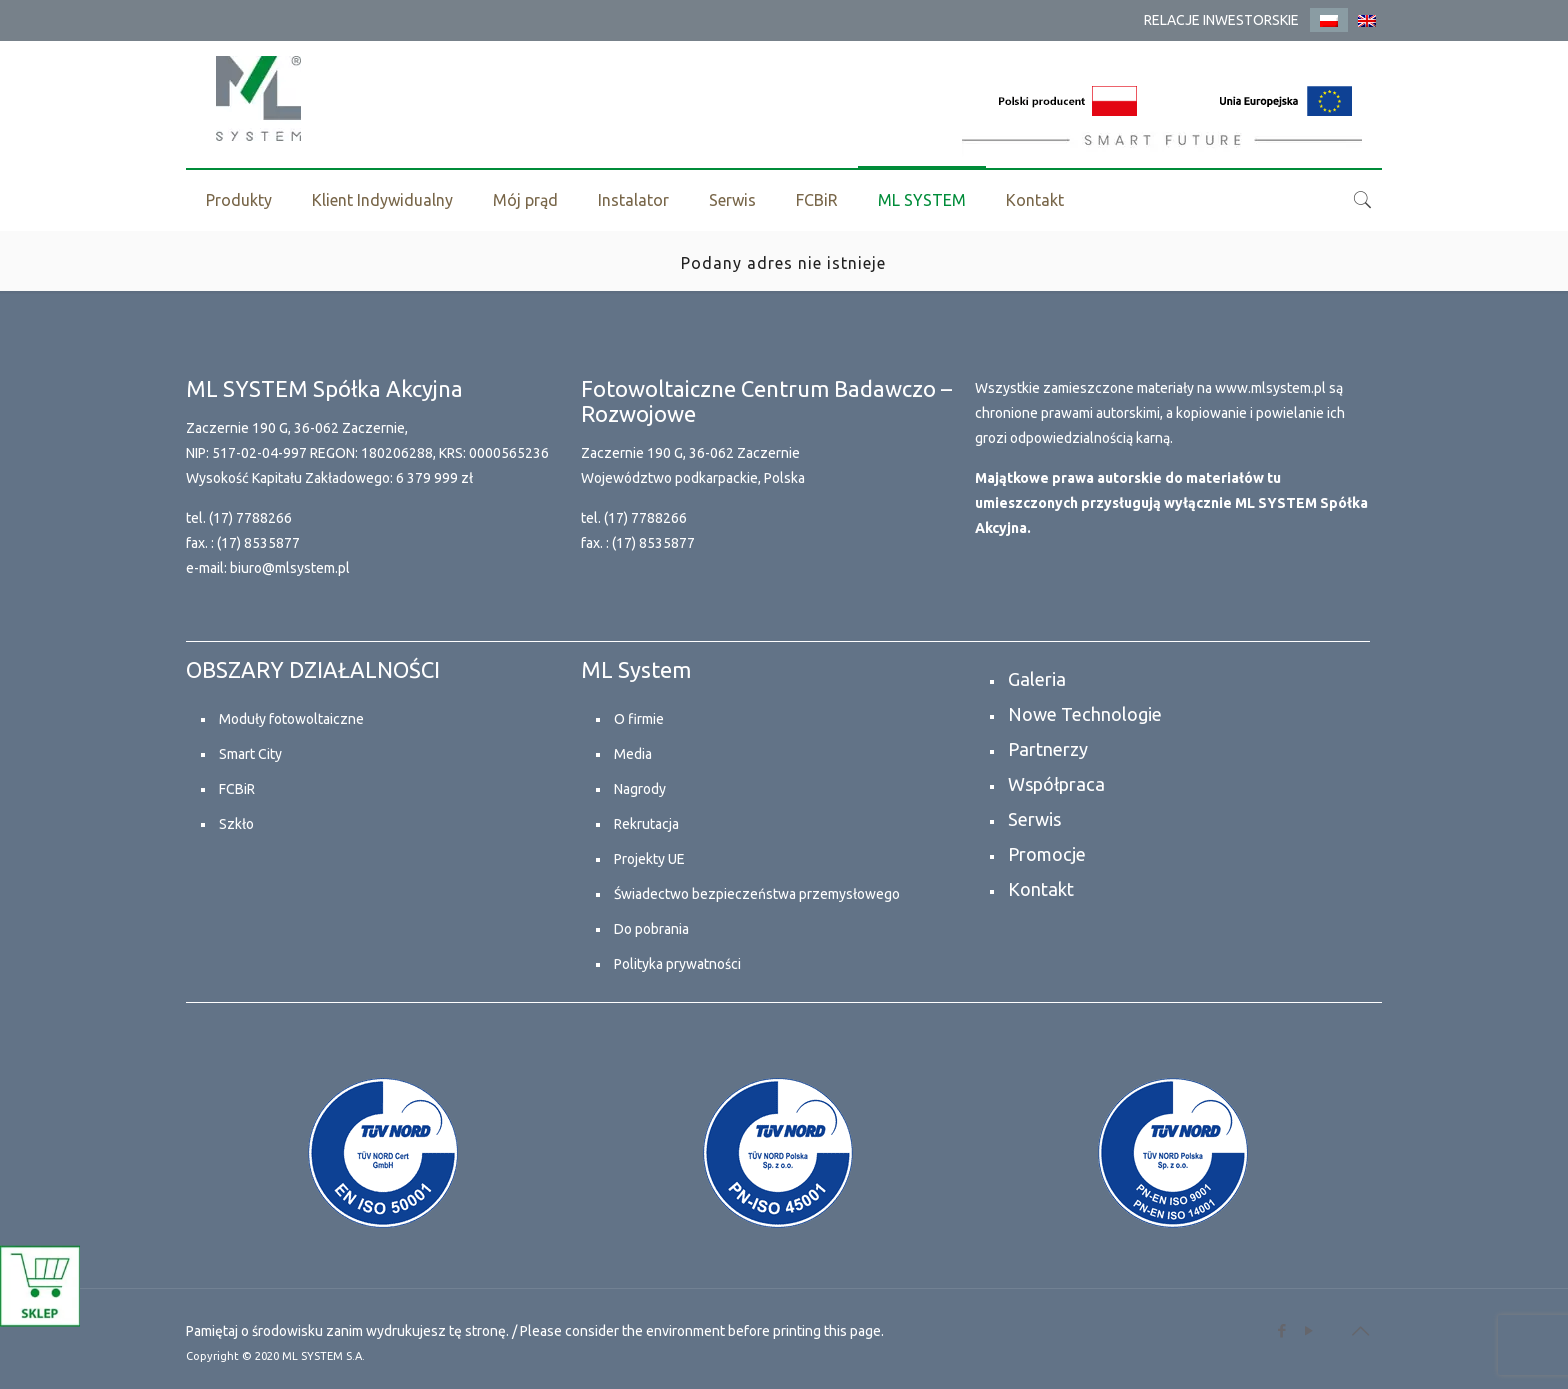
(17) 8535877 (258, 543)
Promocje (1047, 854)
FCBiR (237, 789)
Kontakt (1041, 889)
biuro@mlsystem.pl (290, 568)
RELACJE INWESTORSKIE (1221, 20)
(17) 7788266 (250, 518)
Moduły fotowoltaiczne (291, 719)
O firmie (639, 719)
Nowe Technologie (1085, 714)
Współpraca (1056, 784)
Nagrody (640, 789)
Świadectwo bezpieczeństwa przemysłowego (757, 894)
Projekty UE (649, 859)
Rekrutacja (646, 824)
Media (633, 754)
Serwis (1034, 819)
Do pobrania (651, 929)
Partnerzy (1048, 749)
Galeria (1037, 679)
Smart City (250, 754)
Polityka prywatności (677, 964)
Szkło (236, 824)
